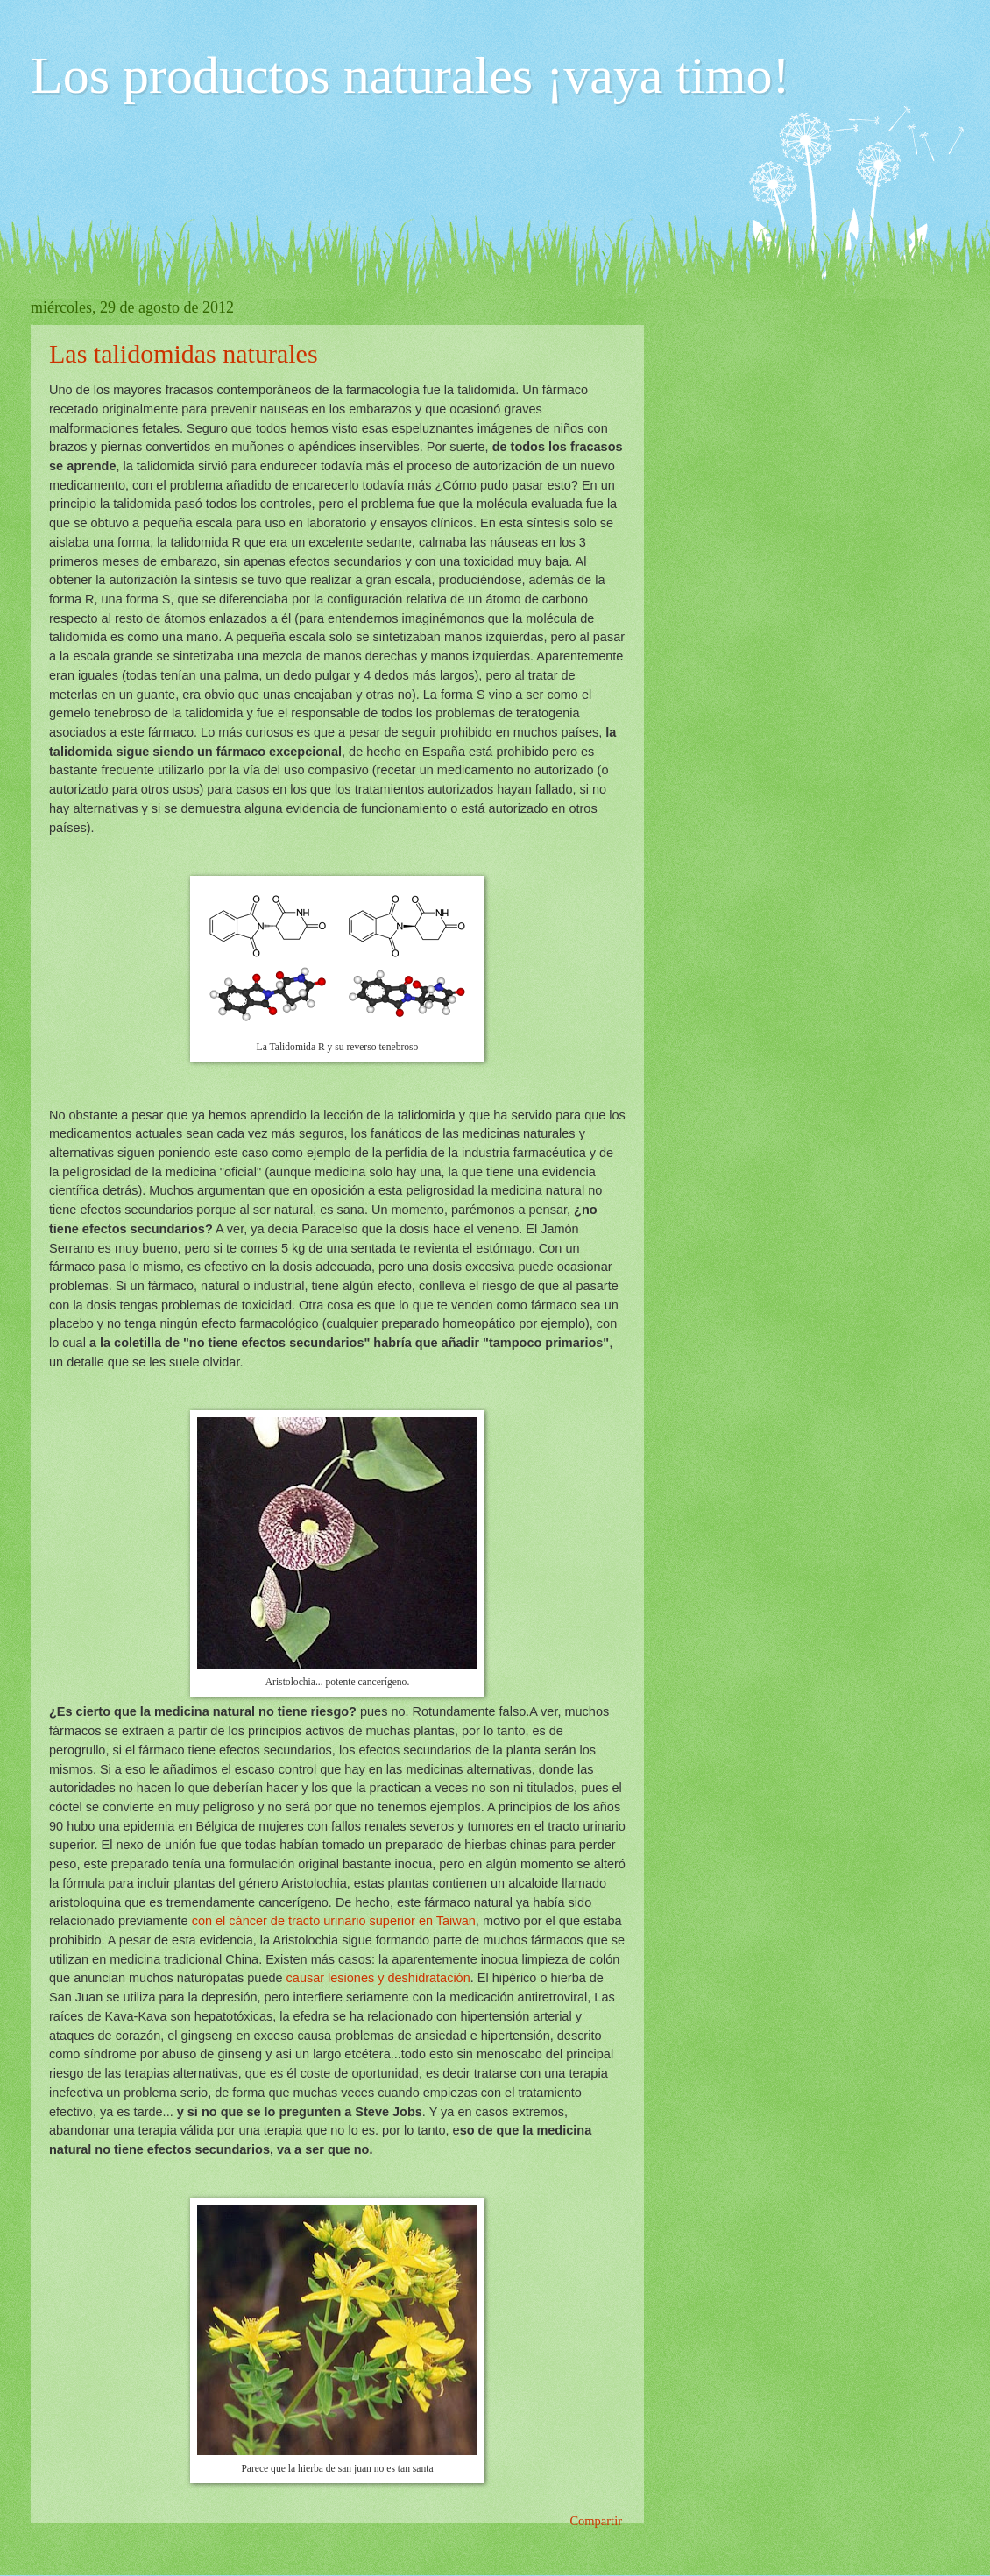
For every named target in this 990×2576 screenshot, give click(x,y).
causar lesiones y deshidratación (378, 1978)
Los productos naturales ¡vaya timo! (410, 75)
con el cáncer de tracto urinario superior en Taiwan (334, 1921)
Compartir (595, 2521)
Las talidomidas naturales (183, 353)
